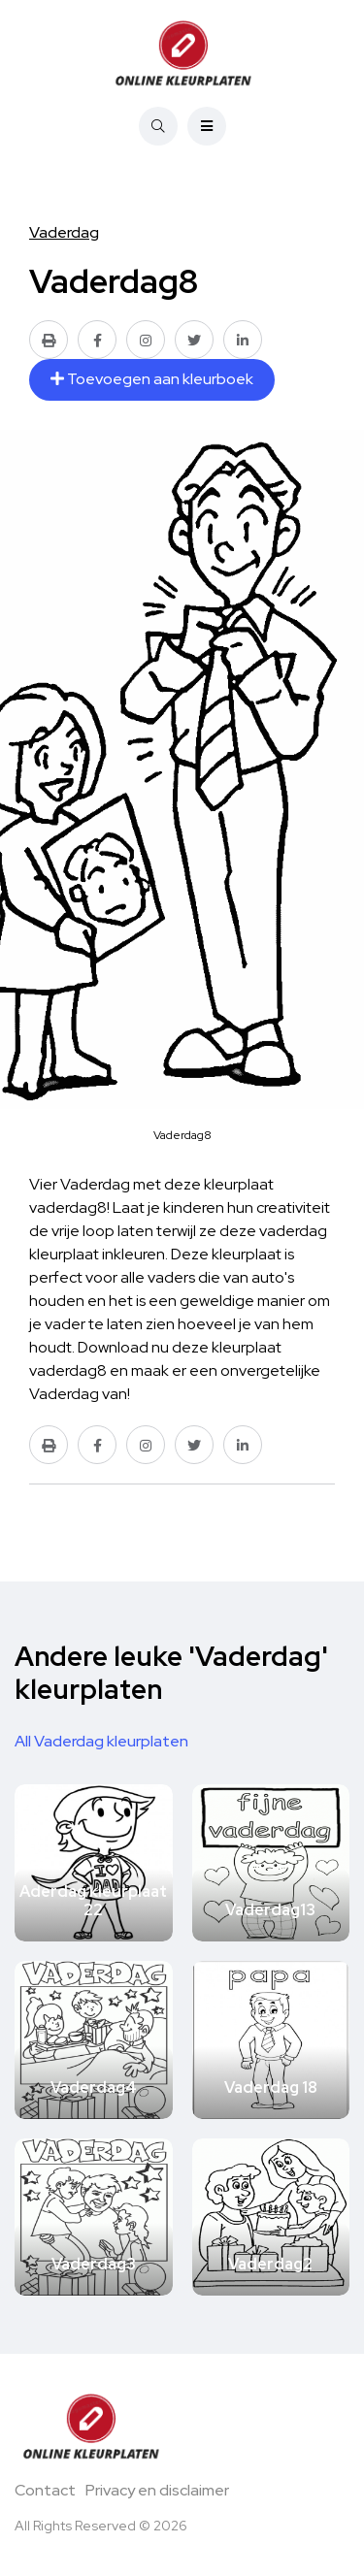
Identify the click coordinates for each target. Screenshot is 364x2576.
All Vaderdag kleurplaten (101, 1741)
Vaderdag (64, 232)
